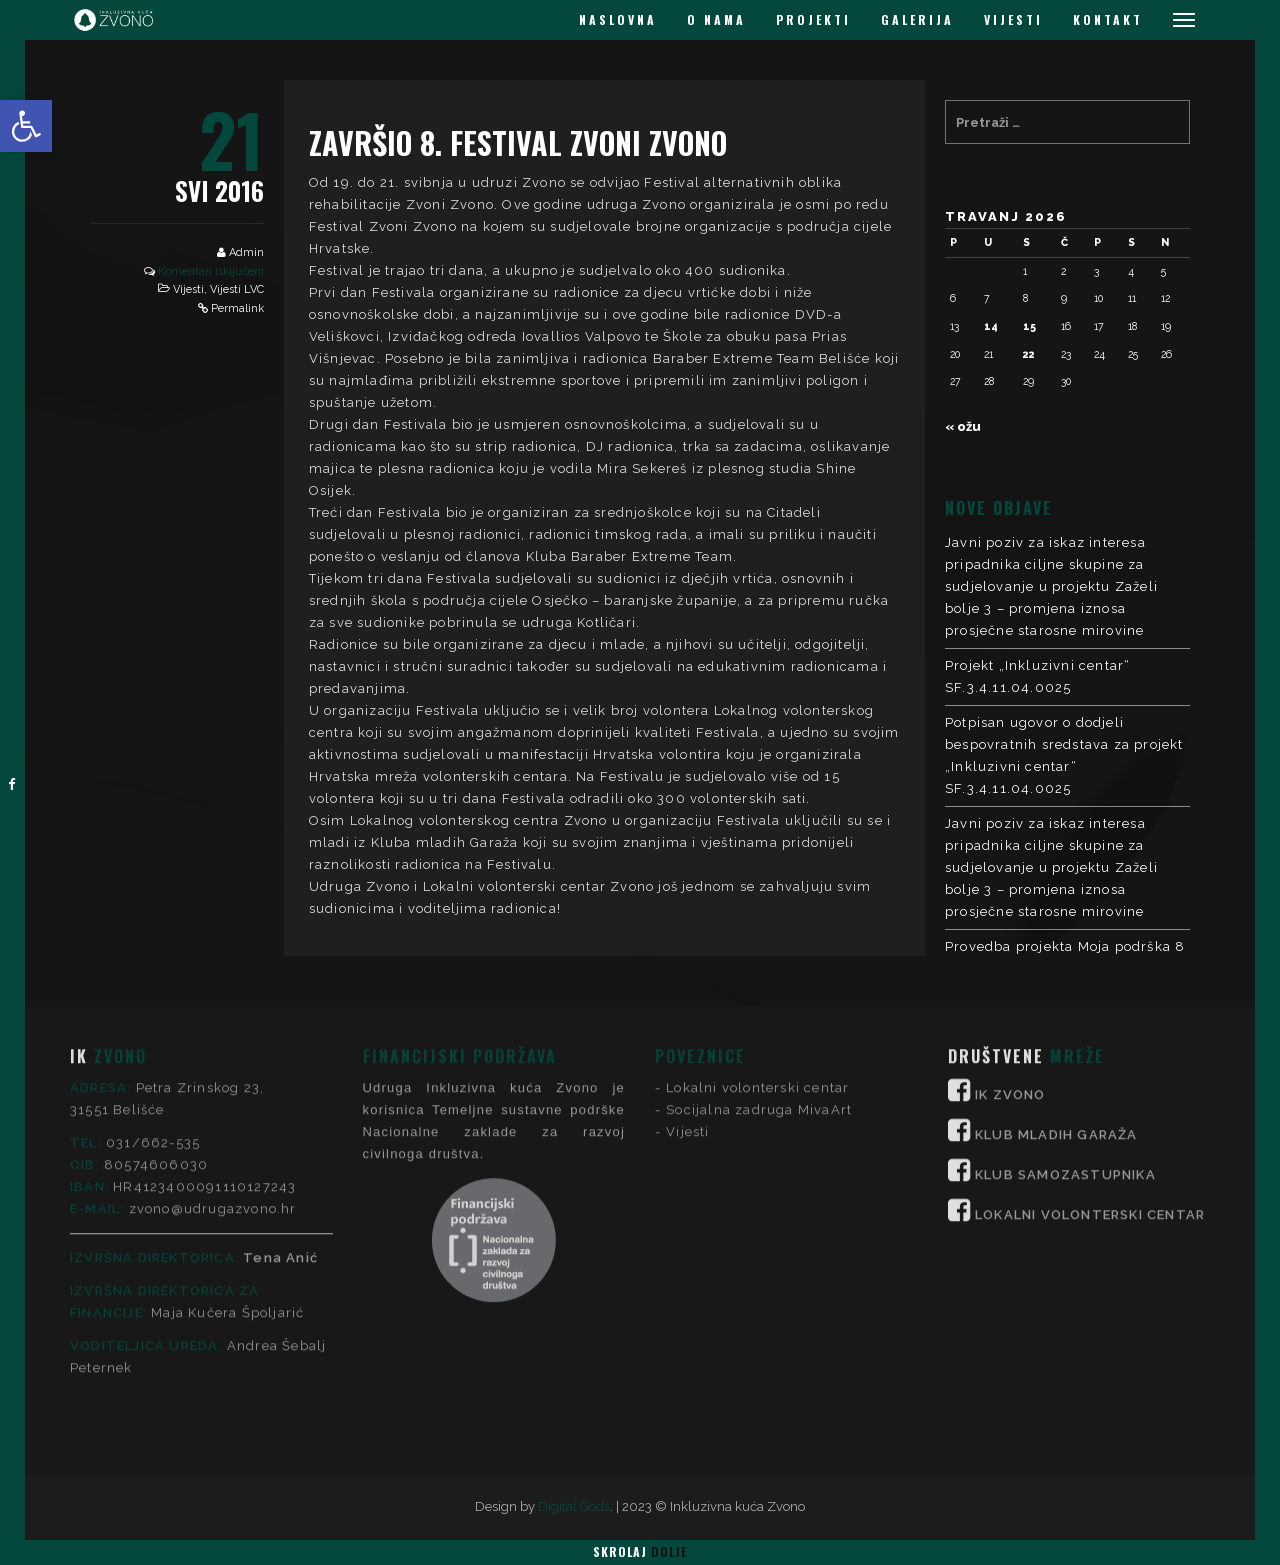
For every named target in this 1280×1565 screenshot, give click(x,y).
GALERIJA (917, 19)
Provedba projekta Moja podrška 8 (1065, 946)
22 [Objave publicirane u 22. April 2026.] (1029, 354)
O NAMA (716, 19)
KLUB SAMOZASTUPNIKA (1065, 1007)
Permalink (237, 308)
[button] (26, 126)
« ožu (963, 426)
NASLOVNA (618, 19)
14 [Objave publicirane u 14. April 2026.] (991, 326)
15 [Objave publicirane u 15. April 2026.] (1029, 326)
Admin (246, 252)
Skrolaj (640, 1551)
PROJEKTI (813, 19)
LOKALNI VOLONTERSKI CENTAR (1090, 1047)
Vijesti (188, 289)
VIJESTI (1013, 19)
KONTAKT (1108, 19)
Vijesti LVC (237, 289)
